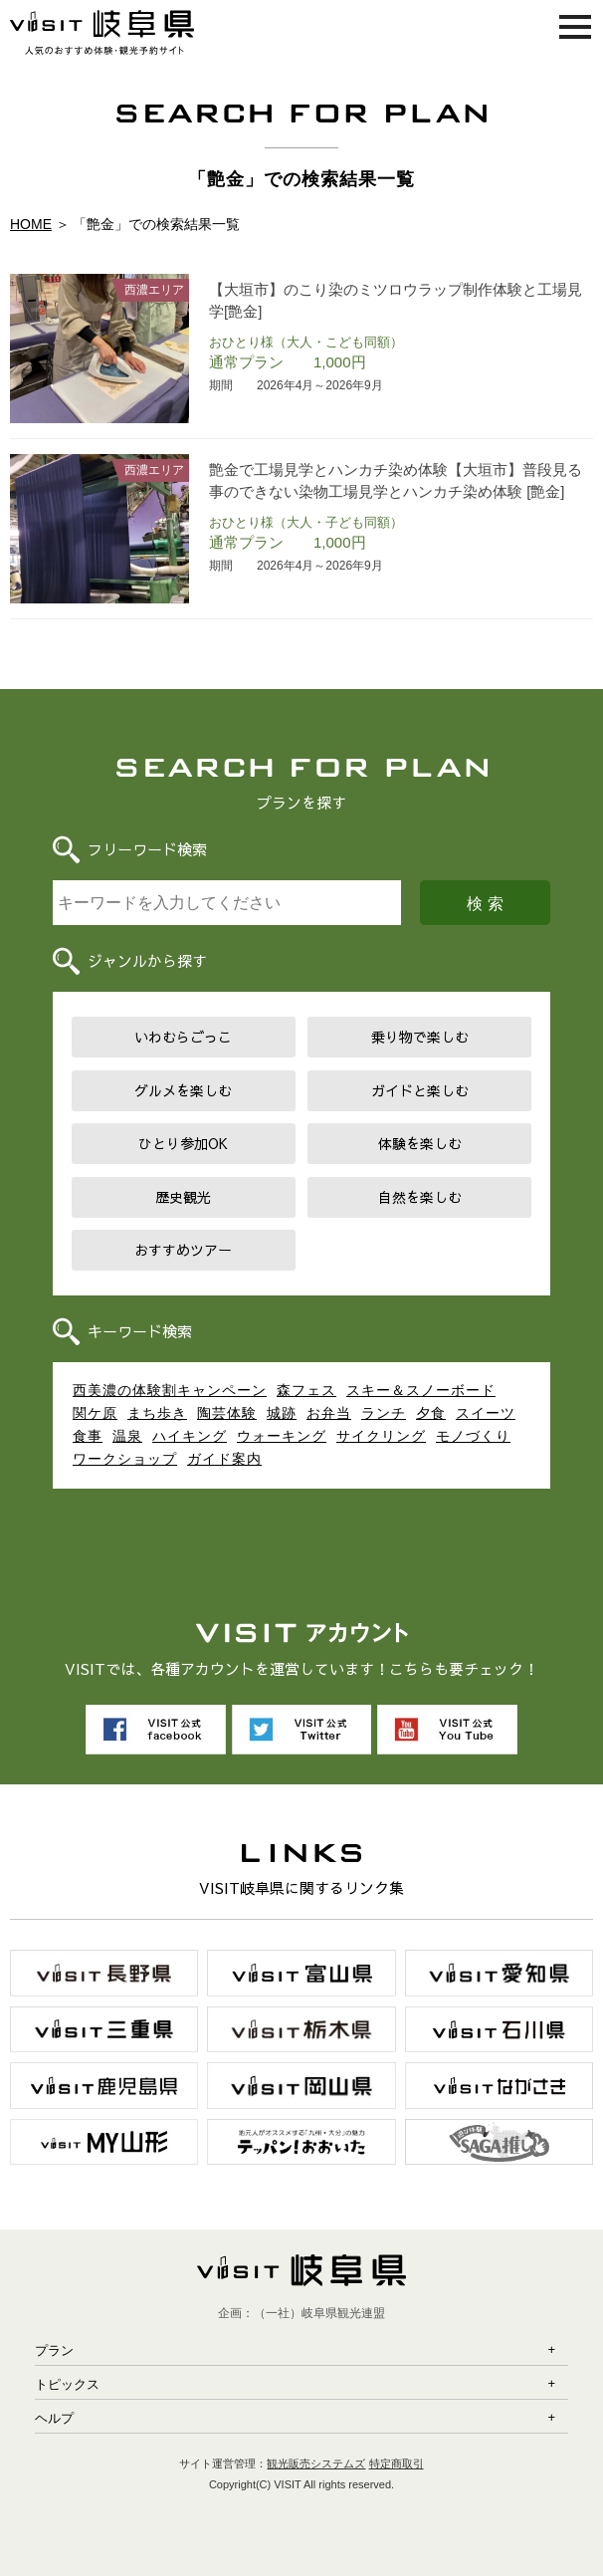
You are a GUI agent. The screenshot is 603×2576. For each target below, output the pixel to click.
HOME (31, 224)
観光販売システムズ (316, 2463)
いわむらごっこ (183, 1037)
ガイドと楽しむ (420, 1090)
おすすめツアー (183, 1250)
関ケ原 (95, 1413)
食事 (87, 1436)
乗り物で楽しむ (420, 1037)
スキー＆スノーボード (421, 1390)
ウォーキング (281, 1436)
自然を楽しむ (420, 1197)
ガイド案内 (224, 1459)
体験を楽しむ (420, 1143)
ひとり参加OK (183, 1143)
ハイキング (189, 1436)
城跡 (282, 1413)
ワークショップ (125, 1459)
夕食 (431, 1413)
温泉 (127, 1436)
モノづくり (473, 1436)
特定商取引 (396, 2463)
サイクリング (381, 1436)
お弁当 (328, 1413)
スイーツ (485, 1413)
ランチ (383, 1413)
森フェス (306, 1390)
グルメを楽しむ (183, 1090)
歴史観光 (183, 1197)
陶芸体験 (227, 1413)
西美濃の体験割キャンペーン (170, 1390)
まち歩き (157, 1413)
